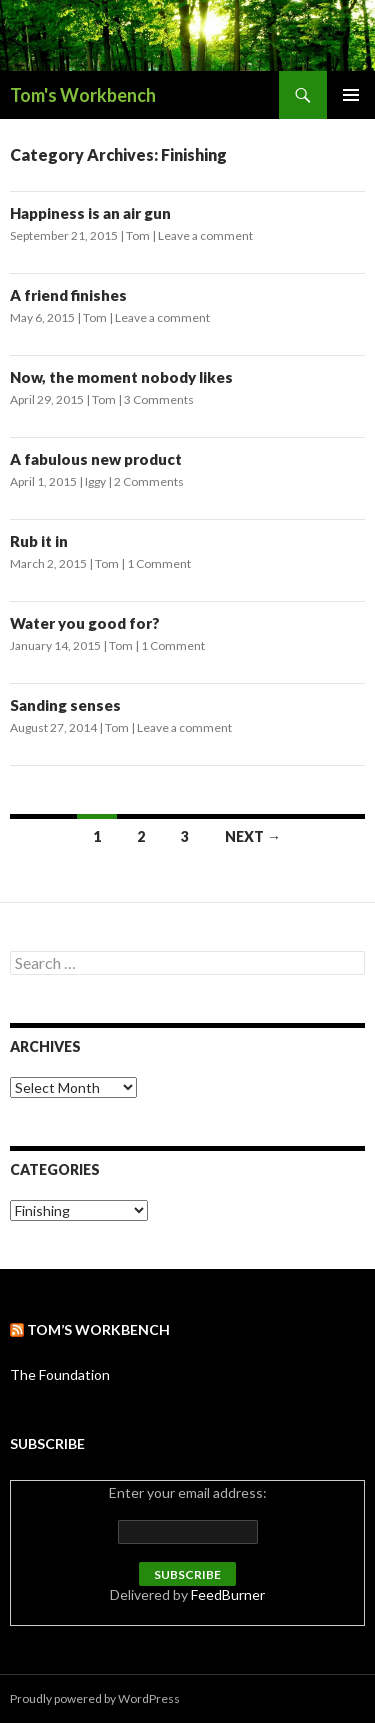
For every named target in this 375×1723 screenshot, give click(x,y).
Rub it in (39, 541)
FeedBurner (228, 1594)
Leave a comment (205, 235)
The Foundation (60, 1374)
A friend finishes (68, 295)
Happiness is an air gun (90, 213)
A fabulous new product (96, 459)
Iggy (95, 481)
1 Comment (159, 563)
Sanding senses (65, 705)
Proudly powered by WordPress (95, 1698)
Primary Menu (351, 95)
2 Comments (149, 481)
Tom (138, 235)
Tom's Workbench (83, 95)
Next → (253, 836)
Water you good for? (85, 623)
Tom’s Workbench (98, 1329)
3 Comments (159, 399)
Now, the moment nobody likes (121, 377)
